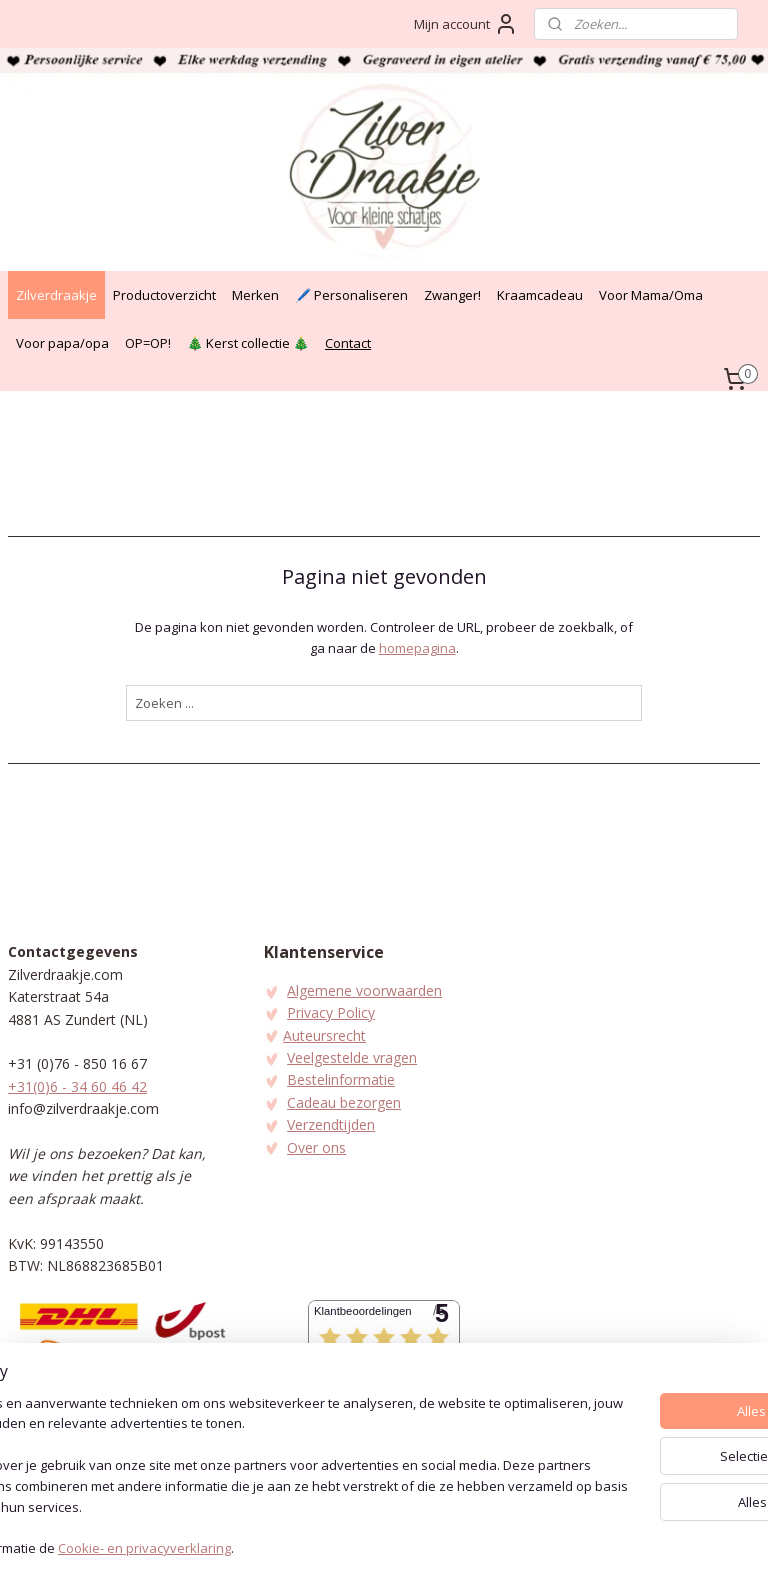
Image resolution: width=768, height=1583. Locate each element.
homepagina (417, 648)
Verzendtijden (331, 1124)
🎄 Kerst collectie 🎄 (248, 343)
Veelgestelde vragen (352, 1057)
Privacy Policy (331, 1012)
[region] (252, 1467)
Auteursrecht (324, 1035)
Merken (255, 295)
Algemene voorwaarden (364, 990)
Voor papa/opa (62, 343)
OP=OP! (148, 343)
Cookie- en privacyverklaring (300, 1548)
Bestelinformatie (341, 1079)
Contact (348, 343)
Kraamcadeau (540, 295)
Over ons (316, 1147)
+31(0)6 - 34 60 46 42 (77, 1086)
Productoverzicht (164, 295)
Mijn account (466, 24)
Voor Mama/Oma (651, 295)
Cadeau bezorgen (344, 1102)
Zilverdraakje (56, 295)
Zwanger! (452, 295)
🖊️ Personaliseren (351, 295)
